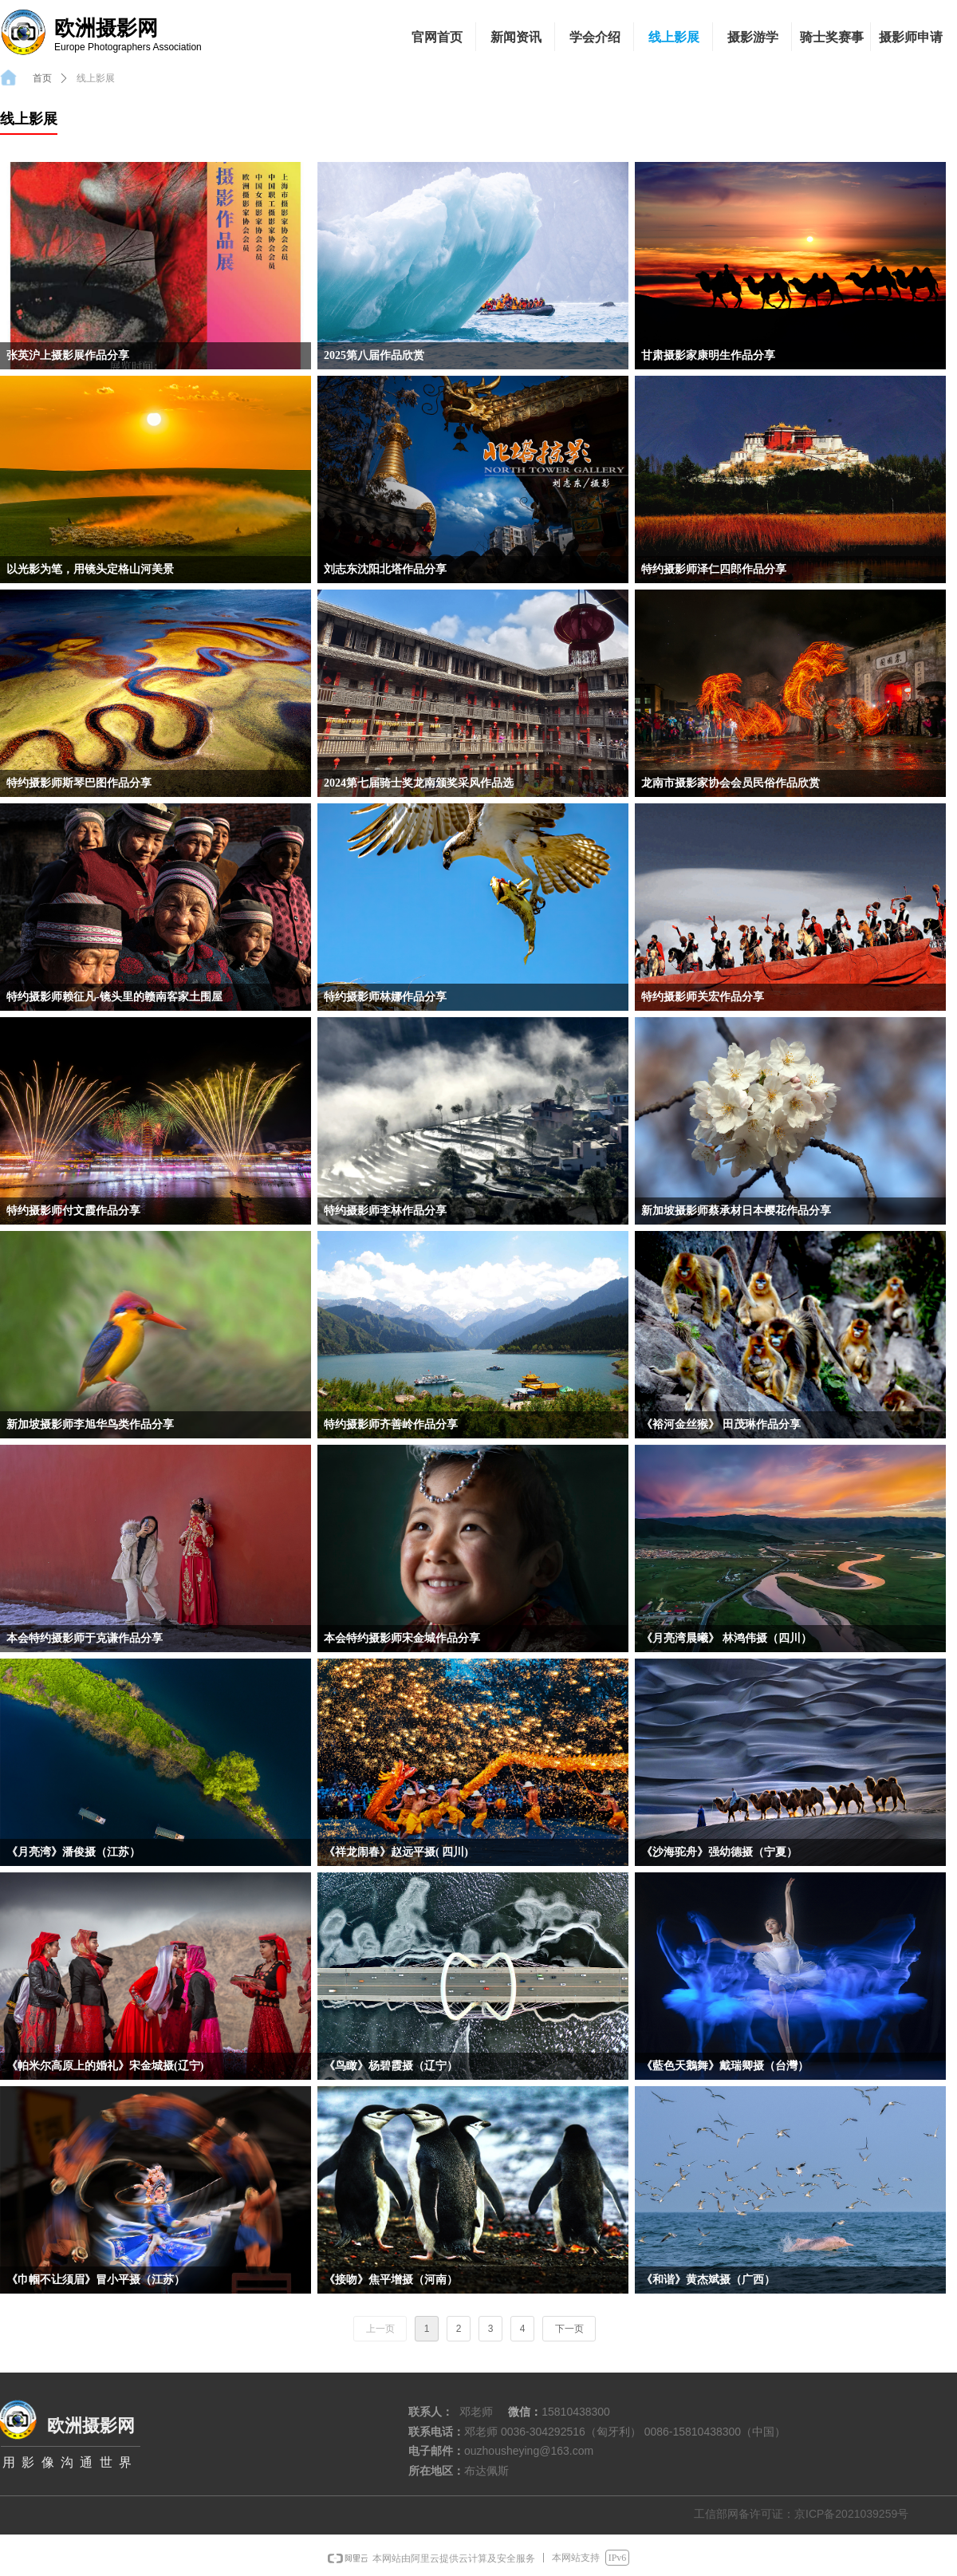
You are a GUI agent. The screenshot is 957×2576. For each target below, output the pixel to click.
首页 (42, 78)
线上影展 (96, 78)
